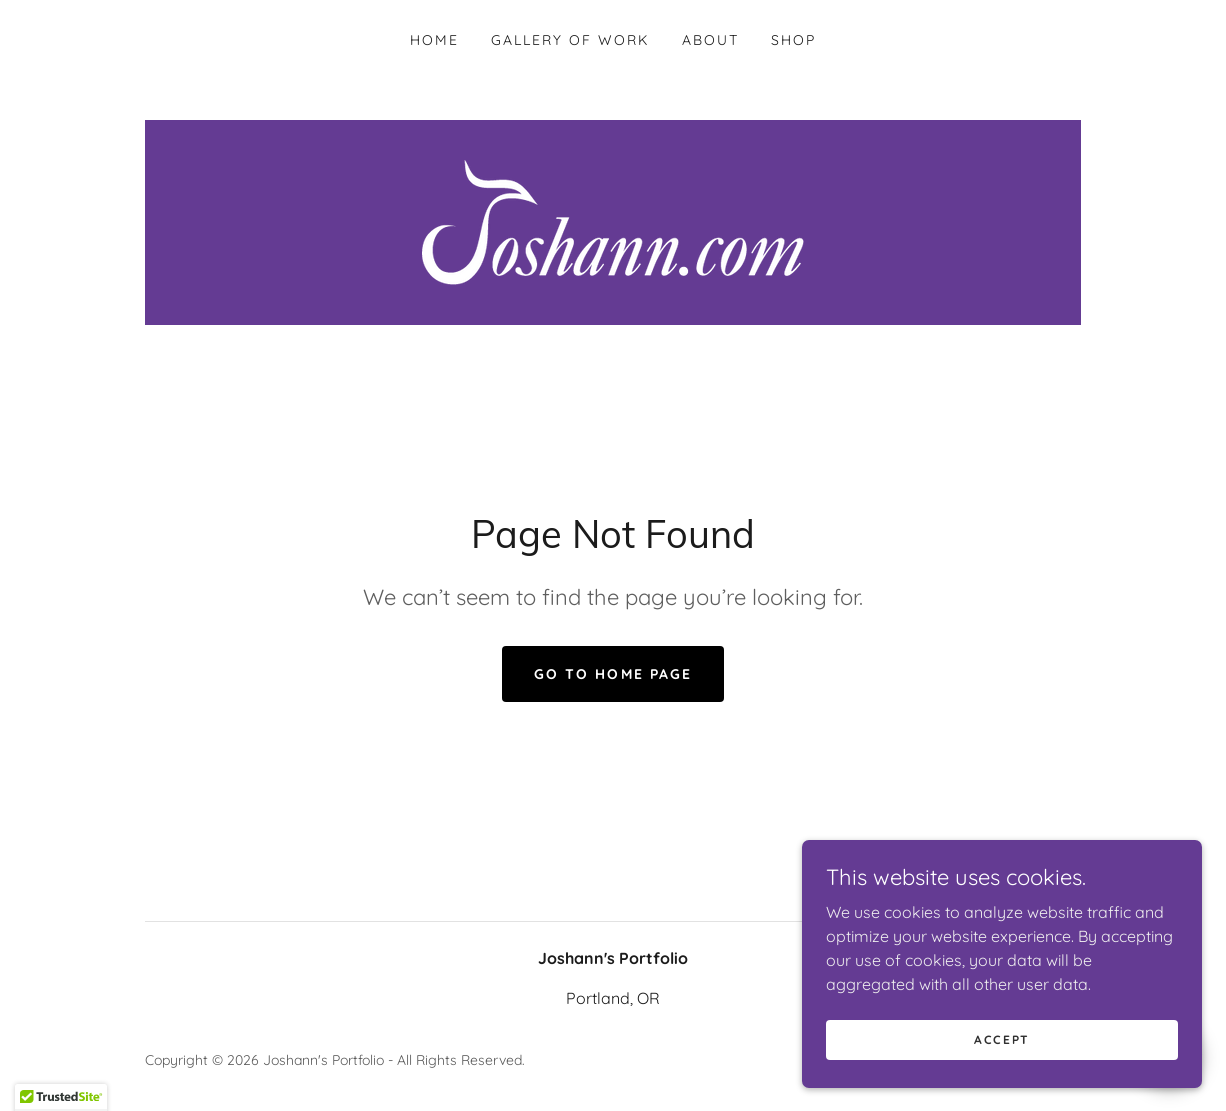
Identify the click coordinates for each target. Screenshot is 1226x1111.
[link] (613, 221)
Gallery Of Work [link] (570, 40)
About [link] (710, 40)
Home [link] (434, 40)
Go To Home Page (612, 674)
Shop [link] (793, 40)
